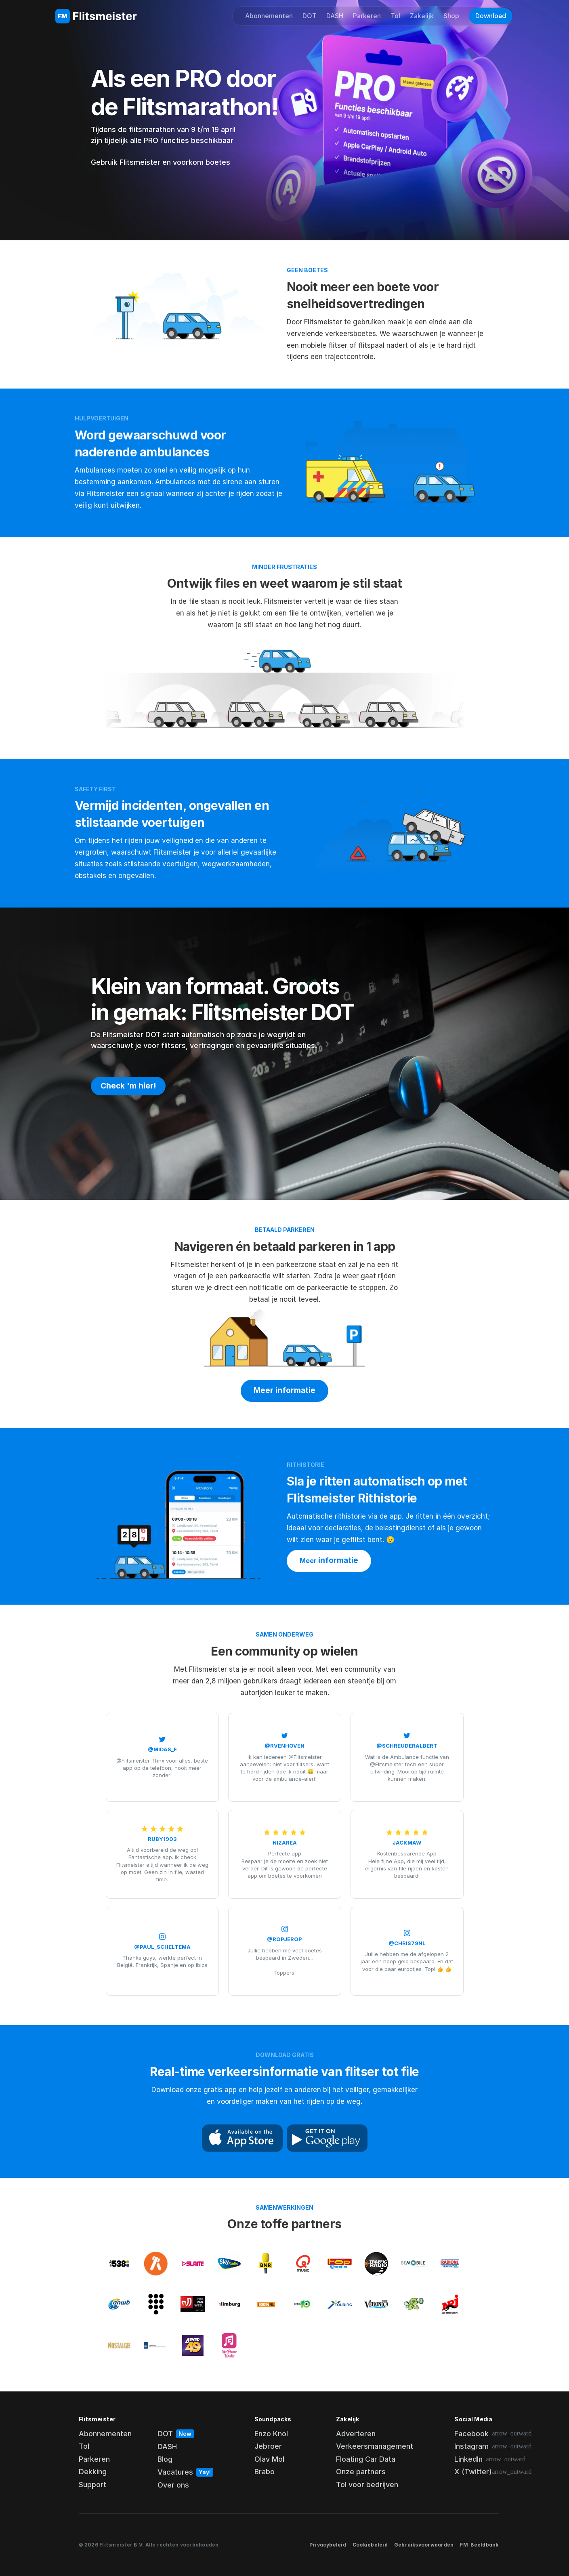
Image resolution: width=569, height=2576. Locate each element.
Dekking (93, 2471)
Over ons (173, 2485)
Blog (164, 2459)
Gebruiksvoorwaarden (424, 2545)
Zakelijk (422, 16)
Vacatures (175, 2472)
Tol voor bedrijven (367, 2484)
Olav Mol (269, 2459)
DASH (334, 16)
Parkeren (367, 16)
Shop (451, 16)
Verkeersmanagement (374, 2446)
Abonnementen (269, 16)
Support (92, 2484)
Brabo (264, 2471)
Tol (395, 16)
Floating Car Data (365, 2459)
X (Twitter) (473, 2471)
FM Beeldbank (479, 2545)
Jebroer (268, 2446)
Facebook (471, 2433)
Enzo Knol (271, 2433)
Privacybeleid (327, 2545)
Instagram (471, 2446)
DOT (309, 16)
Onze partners (361, 2471)
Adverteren (356, 2433)
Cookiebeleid (370, 2545)
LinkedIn (468, 2459)
